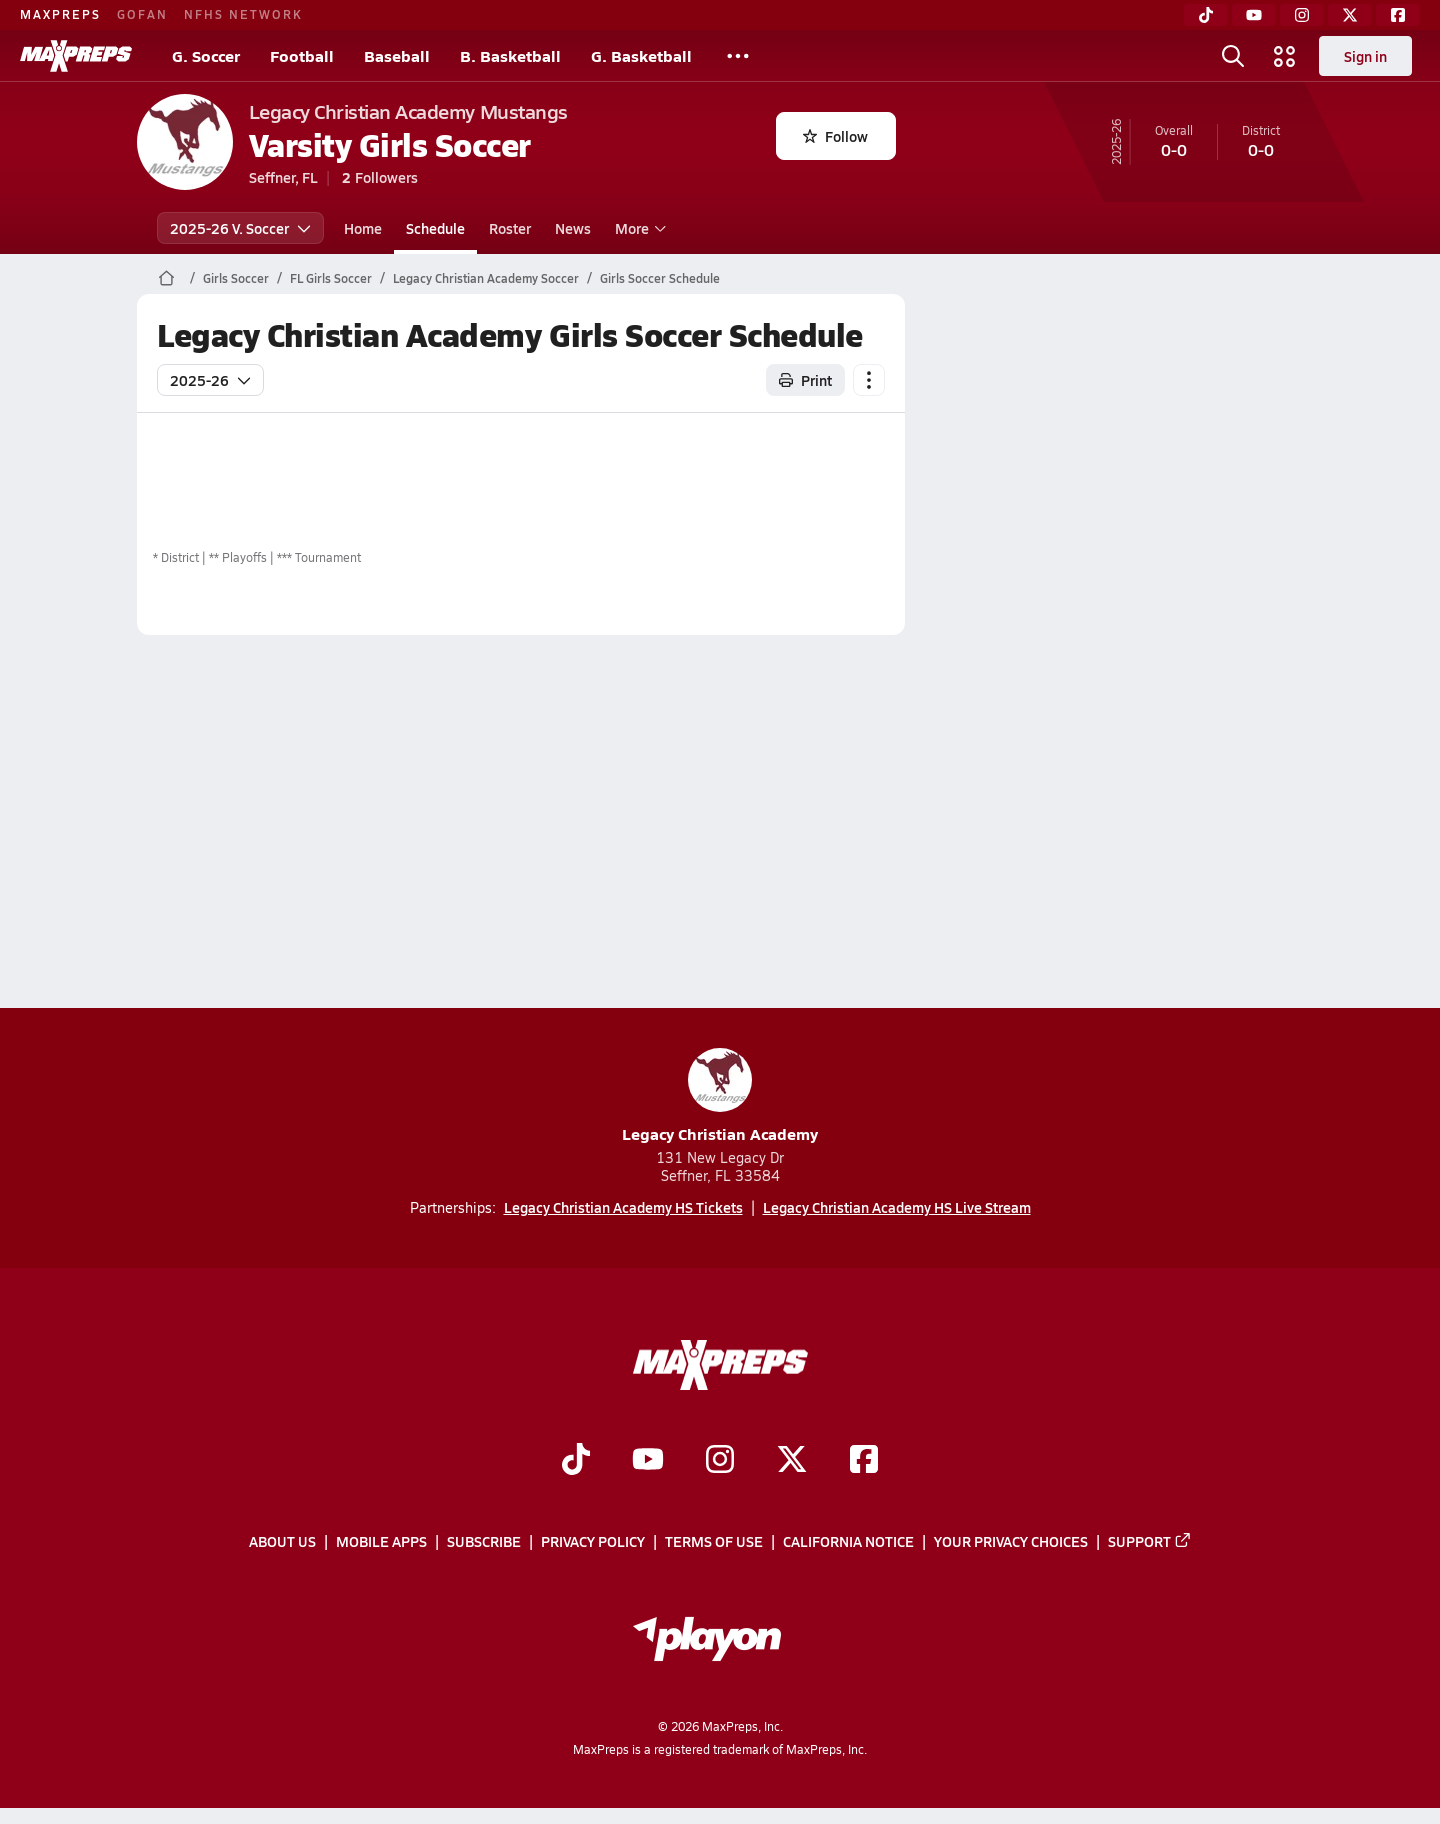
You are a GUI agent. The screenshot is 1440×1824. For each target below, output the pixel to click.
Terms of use (714, 1541)
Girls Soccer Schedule (660, 278)
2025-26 (210, 380)
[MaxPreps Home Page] (166, 278)
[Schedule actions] (869, 380)
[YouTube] (1254, 15)
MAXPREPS (60, 14)
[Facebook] (1398, 15)
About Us (282, 1541)
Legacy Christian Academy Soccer (486, 278)
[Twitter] (1350, 15)
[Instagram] (1302, 15)
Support (1150, 1541)
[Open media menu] (1285, 56)
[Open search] (1233, 56)
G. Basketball (641, 55)
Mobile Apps (381, 1541)
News (573, 228)
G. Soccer (206, 55)
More (638, 228)
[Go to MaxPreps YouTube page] (648, 1461)
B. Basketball (510, 55)
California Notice (848, 1541)
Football (302, 55)
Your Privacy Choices (1011, 1541)
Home (363, 228)
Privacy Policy (593, 1541)
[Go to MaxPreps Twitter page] (792, 1461)
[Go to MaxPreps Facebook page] (864, 1461)
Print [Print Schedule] (805, 380)
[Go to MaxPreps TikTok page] (576, 1461)
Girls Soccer (236, 278)
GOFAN (142, 14)
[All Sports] (738, 56)
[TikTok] (1206, 15)
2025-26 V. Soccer (240, 228)
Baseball (397, 55)
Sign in (1365, 56)
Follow (835, 136)
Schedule (435, 228)
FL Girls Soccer (331, 278)
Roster (510, 228)
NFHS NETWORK (243, 14)
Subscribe (484, 1541)
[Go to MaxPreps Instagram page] (720, 1461)
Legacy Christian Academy (720, 1096)
